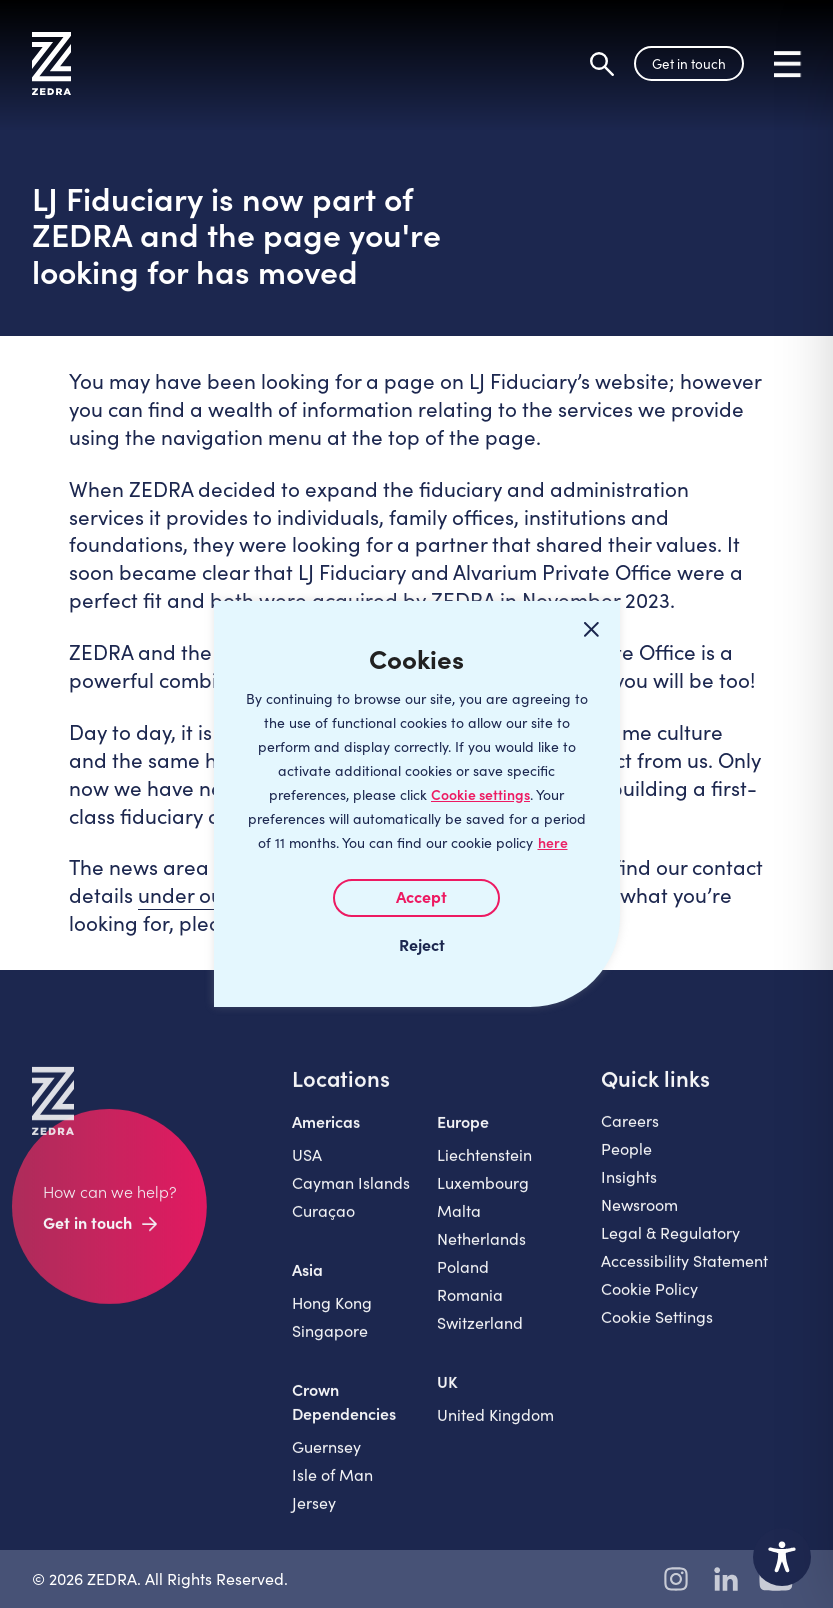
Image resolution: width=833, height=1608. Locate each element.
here (553, 842)
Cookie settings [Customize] (480, 794)
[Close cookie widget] (592, 629)
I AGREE (416, 898)
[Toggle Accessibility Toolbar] (782, 1557)
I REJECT (417, 944)
